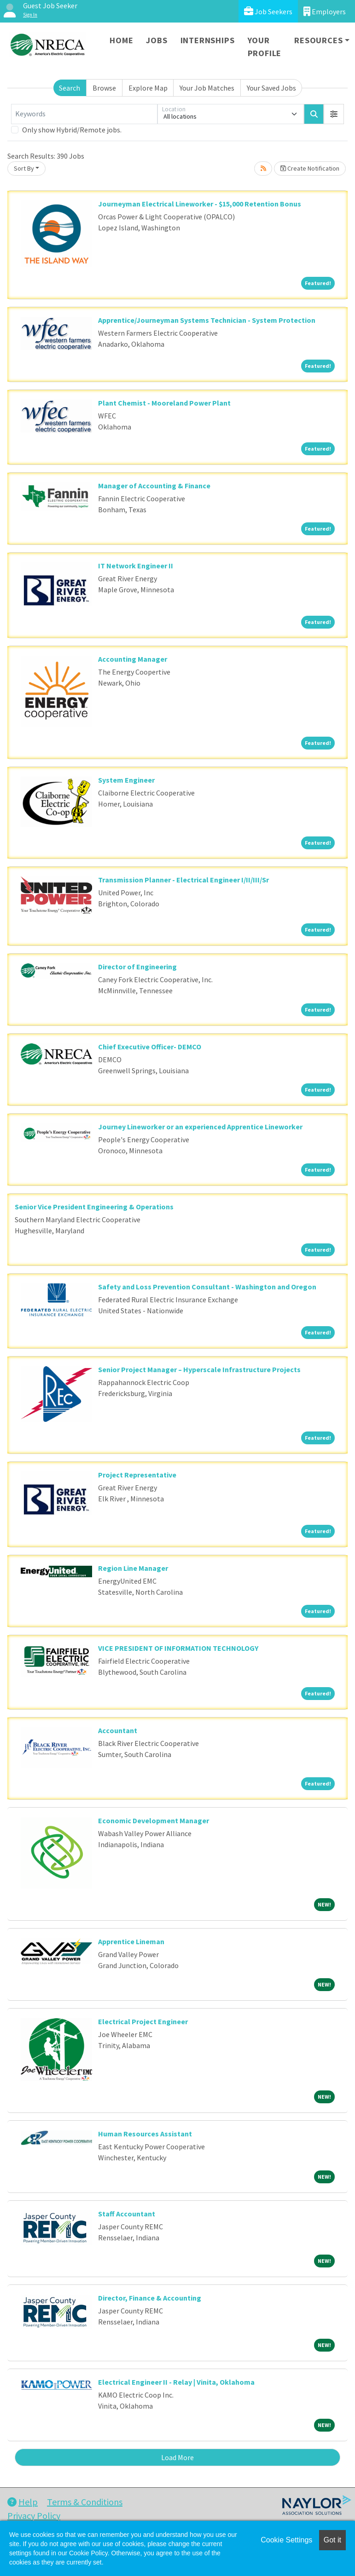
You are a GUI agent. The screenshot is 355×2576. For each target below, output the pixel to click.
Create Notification (309, 168)
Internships (207, 40)
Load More (177, 2457)
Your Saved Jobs (271, 87)
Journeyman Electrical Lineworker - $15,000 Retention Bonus (199, 203)
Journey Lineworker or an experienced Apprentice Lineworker (200, 1126)
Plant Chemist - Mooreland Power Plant (164, 402)
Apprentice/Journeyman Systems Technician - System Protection (206, 320)
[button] (334, 114)
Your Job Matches (207, 87)
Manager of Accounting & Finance (154, 485)
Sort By (24, 168)
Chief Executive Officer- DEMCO (149, 1046)
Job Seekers (268, 11)
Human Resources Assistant (145, 2133)
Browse (104, 87)
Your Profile (265, 46)
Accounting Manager (132, 659)
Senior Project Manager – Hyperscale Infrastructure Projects (199, 1369)
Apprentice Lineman (131, 1941)
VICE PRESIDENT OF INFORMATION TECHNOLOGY (178, 1648)
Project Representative (137, 1474)
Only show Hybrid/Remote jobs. (72, 129)
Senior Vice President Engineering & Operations (94, 1206)
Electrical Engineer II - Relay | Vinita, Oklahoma (176, 2382)
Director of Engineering (137, 966)
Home (121, 40)
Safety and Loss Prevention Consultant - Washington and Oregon (207, 1286)
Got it (332, 2540)
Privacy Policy (33, 2515)
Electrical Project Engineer (143, 2021)
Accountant (117, 1730)
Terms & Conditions (84, 2501)
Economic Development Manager (153, 1820)
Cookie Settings (286, 2540)
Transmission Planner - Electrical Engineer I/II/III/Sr (183, 879)
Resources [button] (318, 40)
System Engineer (126, 779)
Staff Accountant (126, 2213)
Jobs (156, 40)
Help (22, 2501)
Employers (324, 11)
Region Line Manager (133, 1568)
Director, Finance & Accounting (149, 2297)
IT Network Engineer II (135, 565)
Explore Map (148, 87)
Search (69, 87)
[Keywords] (84, 114)
